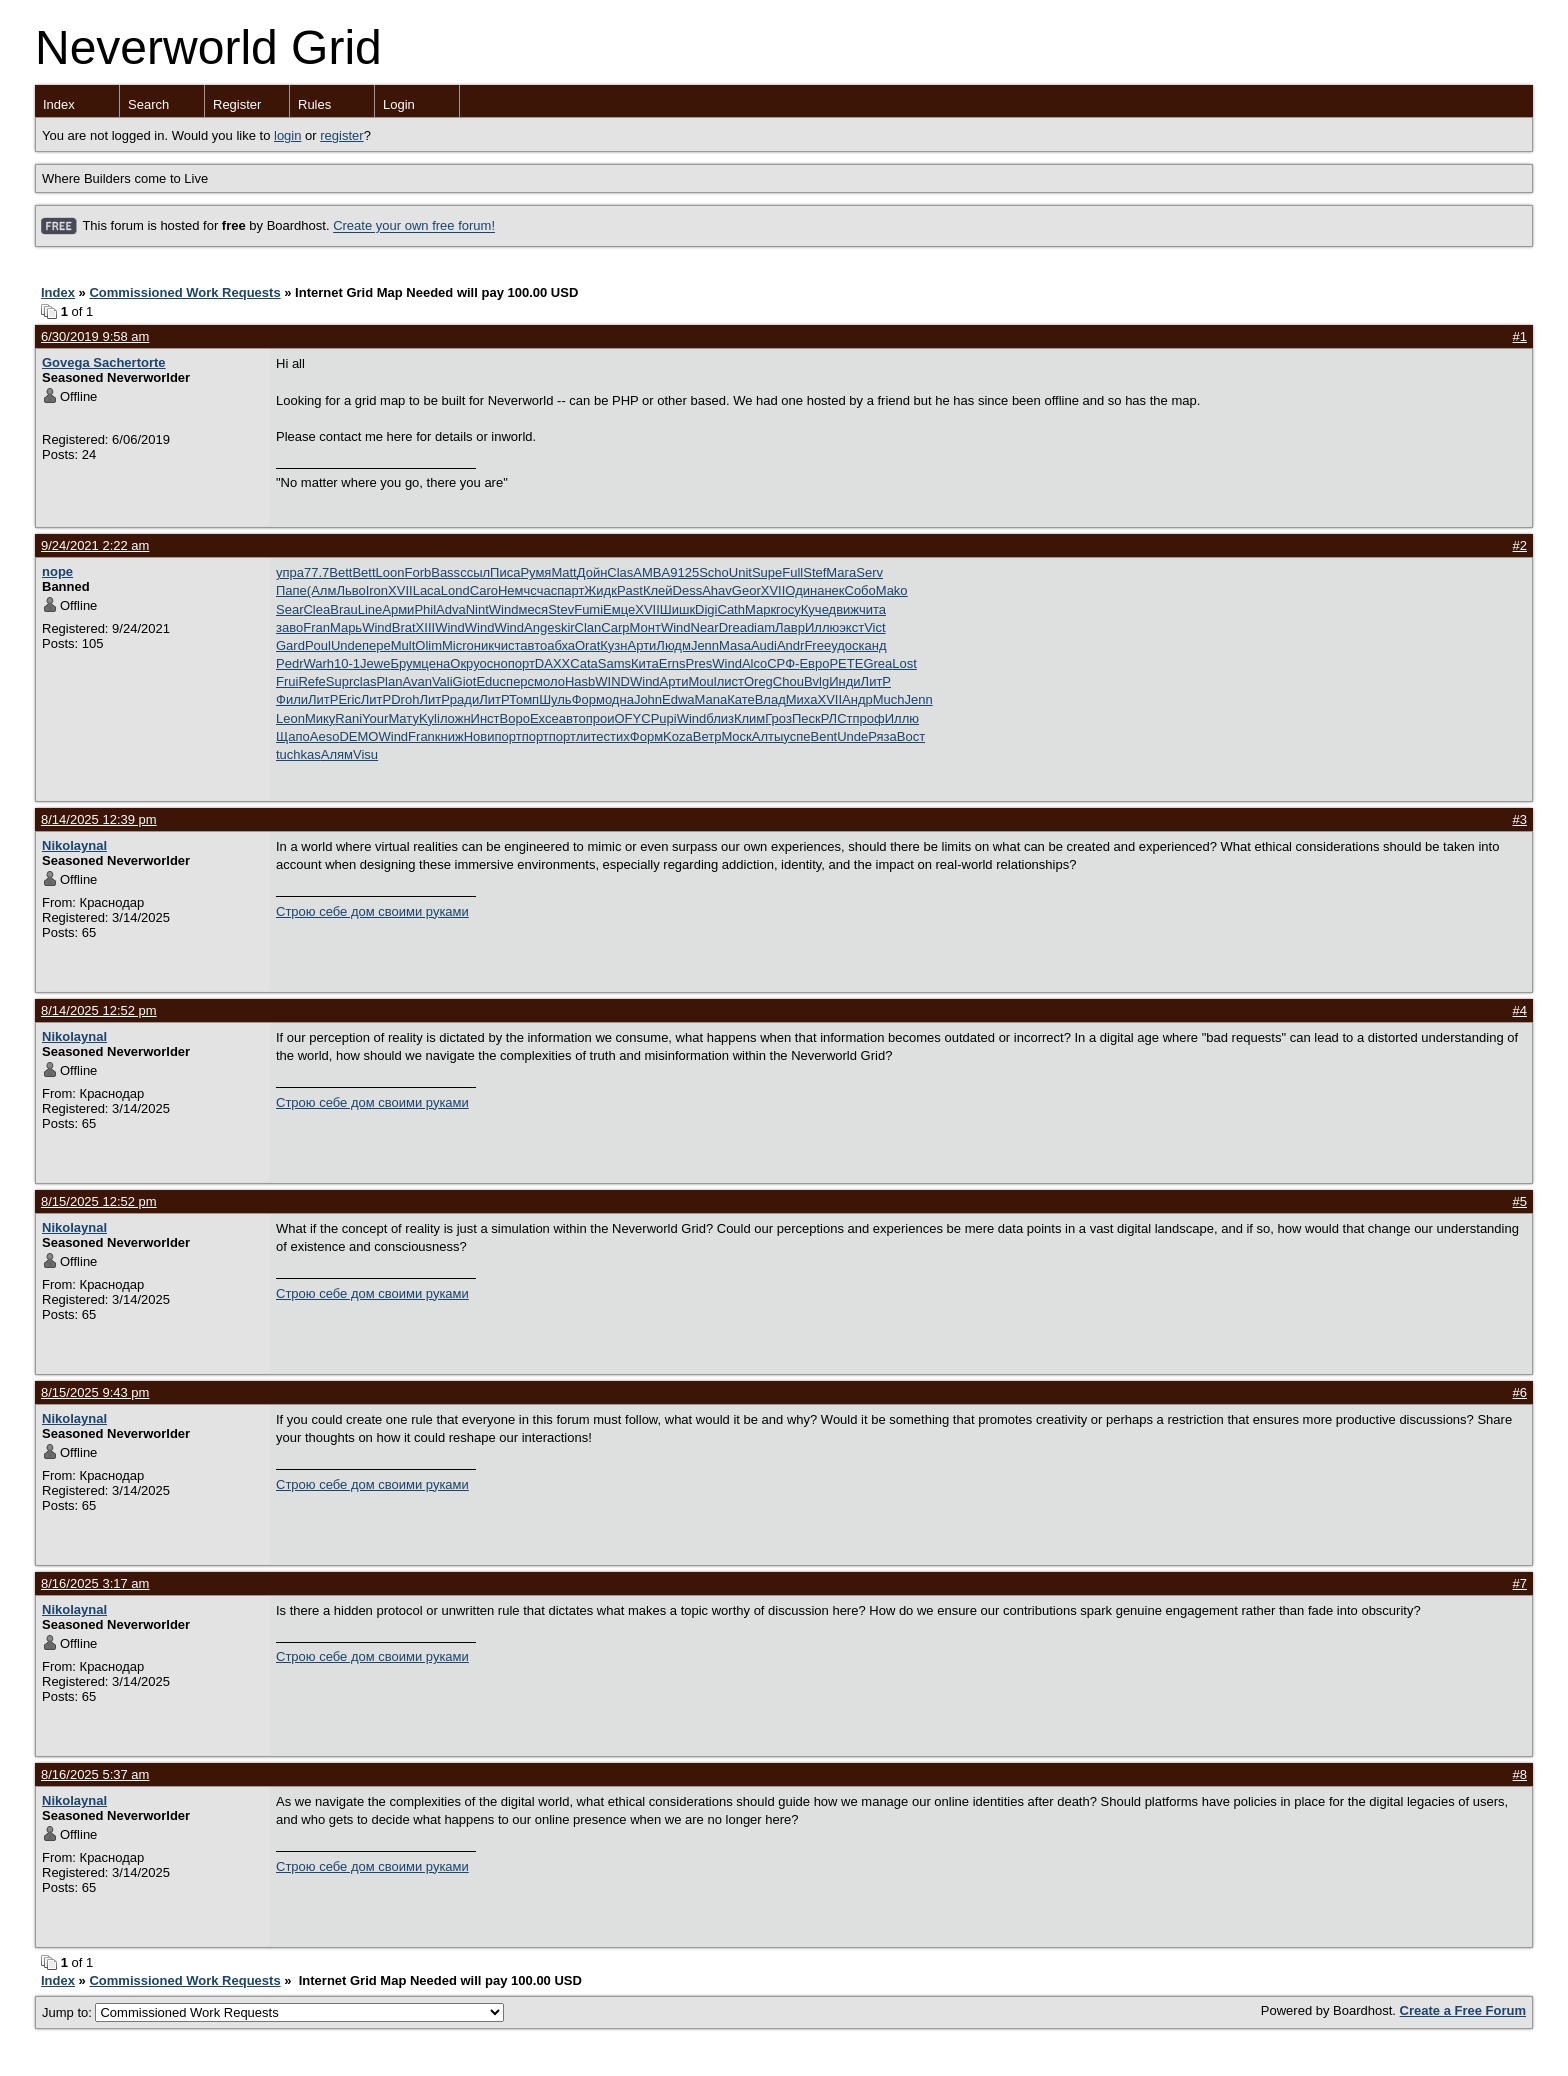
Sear (289, 609)
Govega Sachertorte (104, 362)
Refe (311, 681)
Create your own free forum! (414, 226)
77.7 (316, 572)
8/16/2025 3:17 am (95, 1583)
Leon (290, 718)
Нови (479, 736)
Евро (814, 663)
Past (630, 590)
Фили (292, 699)
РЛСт (837, 718)
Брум (405, 663)
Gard (290, 645)
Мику (320, 718)
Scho (714, 572)
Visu (365, 754)
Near (705, 627)
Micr (454, 645)
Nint (477, 609)
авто (533, 645)
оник (480, 645)
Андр (857, 699)
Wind (504, 609)
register (341, 135)
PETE (846, 663)
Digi (706, 609)
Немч (514, 590)
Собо (860, 590)
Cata (583, 663)
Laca (427, 590)
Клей (658, 590)
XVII (400, 590)
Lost (904, 663)
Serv (869, 572)
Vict (874, 627)
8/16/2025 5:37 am (95, 1774)
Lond (455, 590)
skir (564, 627)
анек (830, 590)
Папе (291, 590)
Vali (442, 681)
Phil (425, 609)
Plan (389, 681)
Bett (340, 572)
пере (376, 645)
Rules (314, 104)
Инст (485, 718)
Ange (539, 627)
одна (619, 699)
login (287, 135)
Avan (416, 681)
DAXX (552, 663)
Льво (350, 590)
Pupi (664, 718)
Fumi (588, 609)
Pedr (289, 663)
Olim (428, 645)
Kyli (429, 718)
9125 (684, 572)
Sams (614, 663)
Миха (802, 699)
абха (561, 645)
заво (289, 627)
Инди (844, 681)
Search (148, 104)
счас (543, 590)
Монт (645, 627)
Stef (814, 572)
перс (520, 681)
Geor (746, 590)
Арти (642, 645)
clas (364, 681)
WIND (612, 681)
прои (600, 718)
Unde (346, 645)
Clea (316, 609)
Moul (702, 681)
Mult (403, 645)
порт (521, 663)
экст (851, 627)
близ (720, 718)
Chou (788, 681)
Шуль (555, 699)
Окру (464, 663)
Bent (823, 736)
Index (59, 104)
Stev (561, 609)
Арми (398, 609)
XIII (426, 627)
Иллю (822, 627)
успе (796, 736)
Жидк (600, 590)
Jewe (375, 663)
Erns (672, 663)
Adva (451, 609)
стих (617, 736)
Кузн (613, 645)
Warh (318, 663)
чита (872, 609)
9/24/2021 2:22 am (95, 545)
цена (435, 663)
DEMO (358, 736)
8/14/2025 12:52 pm (99, 1010)
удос (844, 645)
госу (788, 609)
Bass (445, 572)
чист (507, 645)
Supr (339, 681)
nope (57, 571)
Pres (699, 663)
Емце (619, 609)
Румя (535, 572)
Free (817, 645)
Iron (377, 590)
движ (844, 609)
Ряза (882, 736)
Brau (343, 609)
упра (290, 572)
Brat (404, 627)
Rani (348, 718)
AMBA (651, 572)
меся (533, 609)
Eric (349, 699)
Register (237, 104)
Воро (515, 718)
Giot (465, 681)
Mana (711, 699)
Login (399, 104)
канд (873, 645)
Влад (770, 699)
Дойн (592, 572)
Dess (688, 590)
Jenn (705, 645)
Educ (491, 681)
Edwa (678, 699)
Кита (645, 663)
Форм (588, 699)
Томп (524, 699)
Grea (877, 663)
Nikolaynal (74, 845)
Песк (806, 718)
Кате (741, 699)
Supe (767, 572)
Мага (841, 572)
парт (570, 590)
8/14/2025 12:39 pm (99, 819)
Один (801, 590)
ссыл (475, 572)
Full (792, 572)
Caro (484, 590)
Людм (673, 645)
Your (375, 718)
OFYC (633, 718)
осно (494, 663)
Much (889, 699)
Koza (678, 736)
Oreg (758, 681)
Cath (731, 609)
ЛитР (876, 681)
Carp (615, 627)
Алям (337, 754)
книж (449, 736)
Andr (790, 645)
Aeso (325, 736)
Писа (505, 572)
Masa (735, 645)
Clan (588, 627)
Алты (768, 736)
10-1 (347, 663)
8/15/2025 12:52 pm (99, 1201)
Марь (346, 627)
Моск (736, 736)
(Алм (322, 590)
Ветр (707, 736)
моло (549, 681)
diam (761, 627)
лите (590, 736)
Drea (733, 627)
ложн (455, 718)
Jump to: (273, 2012)
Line (370, 609)
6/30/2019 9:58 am (95, 336)
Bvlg (816, 681)
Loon (390, 572)
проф (869, 718)
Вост (911, 736)
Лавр (790, 627)
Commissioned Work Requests (184, 292)
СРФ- (783, 663)
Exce (544, 718)
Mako (892, 590)
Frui (287, 681)
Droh (405, 699)
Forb (417, 572)
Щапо (293, 736)
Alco (754, 663)
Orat (587, 645)
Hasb (580, 681)
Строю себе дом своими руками (372, 911)
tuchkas (298, 754)
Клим (749, 718)
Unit (740, 572)
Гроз (778, 718)
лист (730, 681)
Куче (815, 609)
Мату (403, 718)
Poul (318, 645)
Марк (760, 609)
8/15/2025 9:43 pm (95, 1392)
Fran (316, 627)
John (648, 699)
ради (464, 699)
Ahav (717, 590)
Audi (764, 645)
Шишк (677, 609)
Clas (620, 572)
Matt (563, 572)
